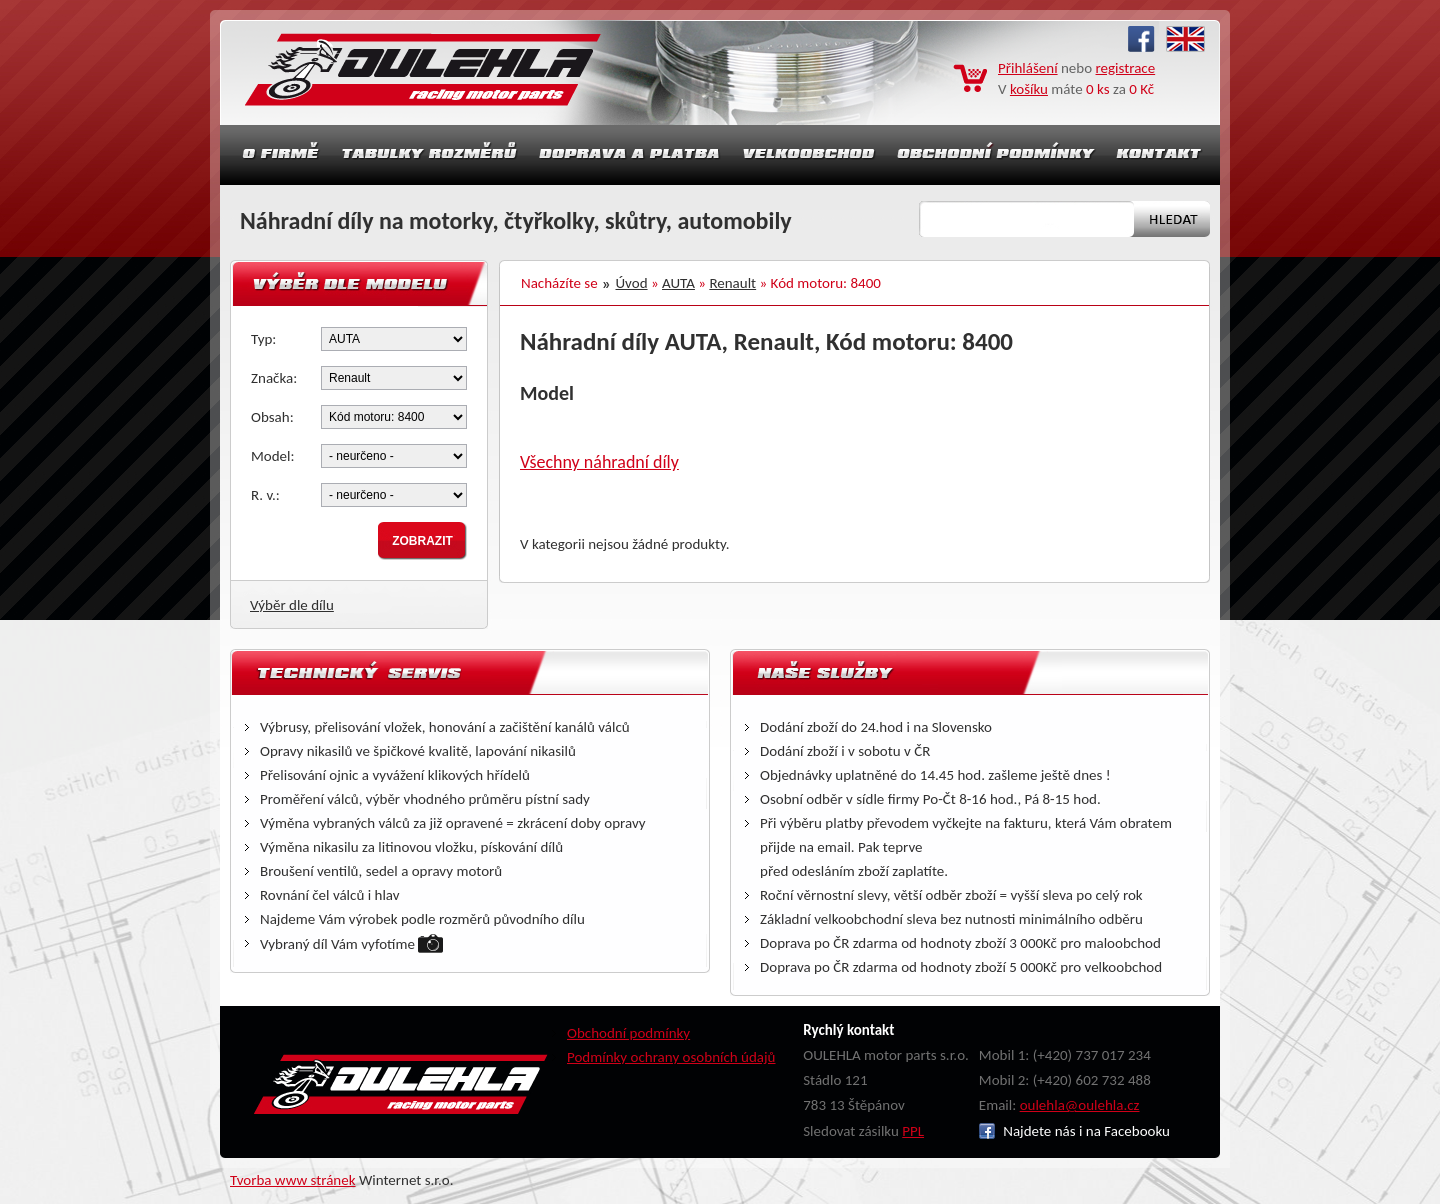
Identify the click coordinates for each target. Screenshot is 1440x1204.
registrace (1126, 68)
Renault (732, 283)
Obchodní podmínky (628, 1033)
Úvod (632, 283)
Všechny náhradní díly (599, 462)
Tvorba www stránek (293, 1180)
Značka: (274, 378)
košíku (1029, 89)
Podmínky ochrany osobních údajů (671, 1057)
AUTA (678, 283)
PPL (913, 1131)
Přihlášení (1028, 68)
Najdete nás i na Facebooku (1074, 1131)
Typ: (263, 339)
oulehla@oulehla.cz (1080, 1105)
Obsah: (272, 417)
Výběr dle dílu (292, 605)
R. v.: (265, 495)
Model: (273, 456)
